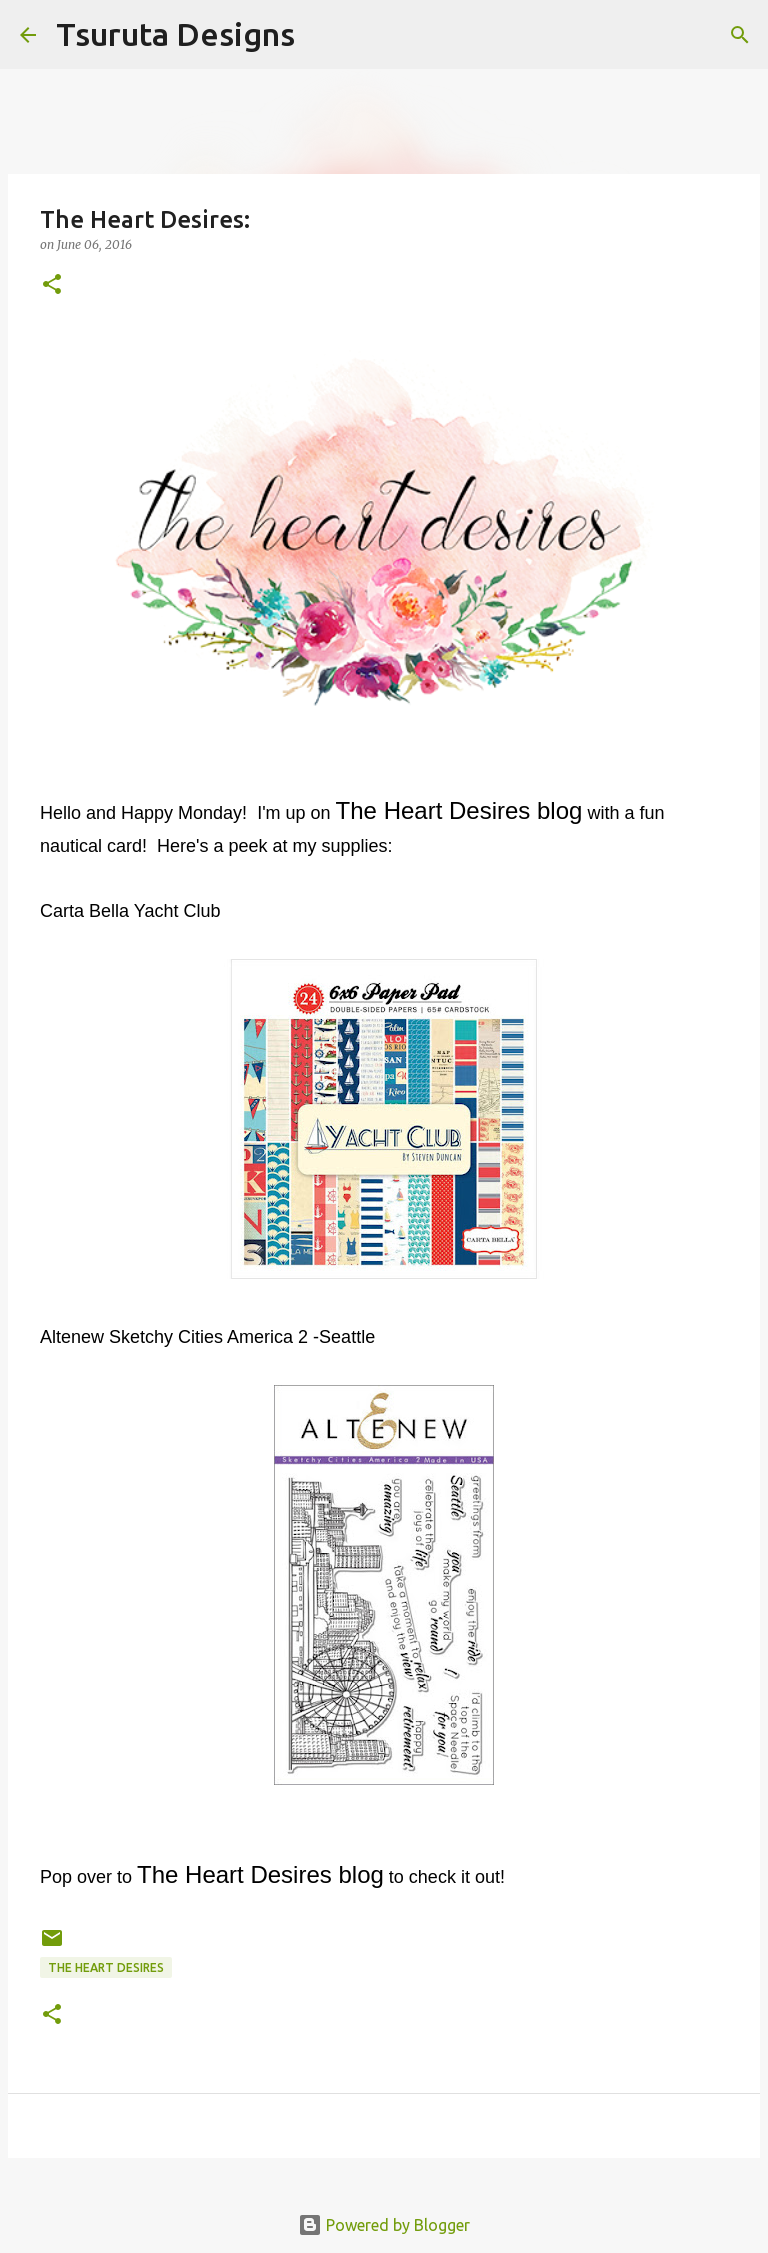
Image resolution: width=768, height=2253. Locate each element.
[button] (52, 285)
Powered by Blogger (384, 2225)
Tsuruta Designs (175, 34)
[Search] (323, 35)
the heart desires (106, 1967)
